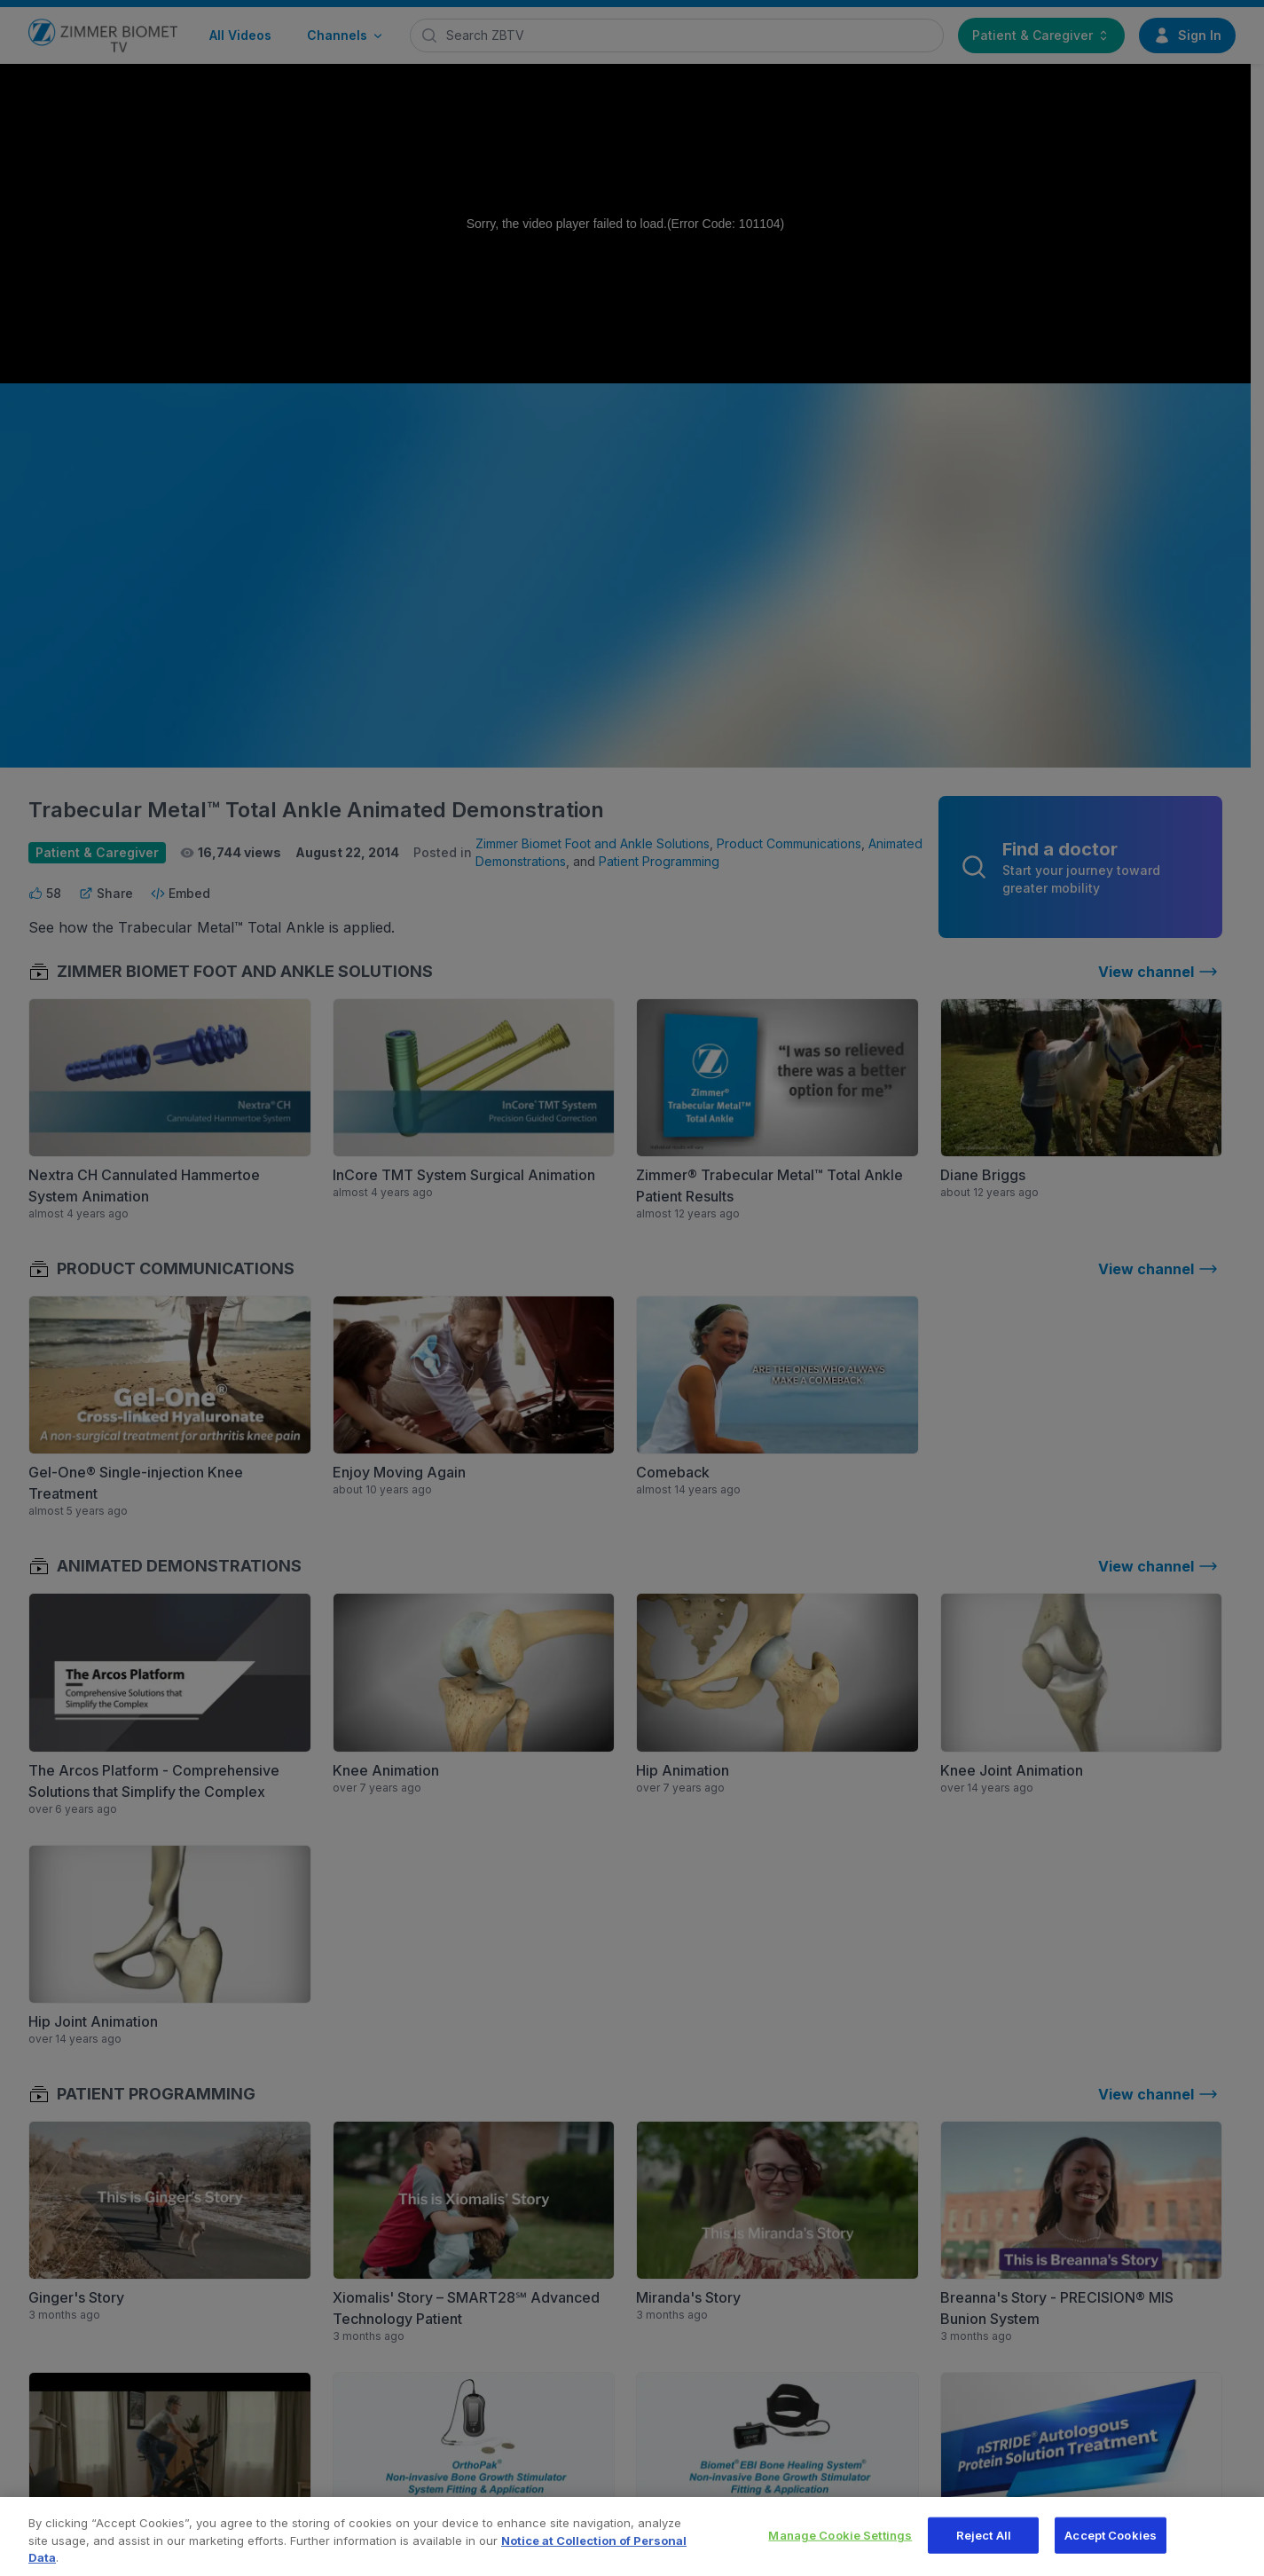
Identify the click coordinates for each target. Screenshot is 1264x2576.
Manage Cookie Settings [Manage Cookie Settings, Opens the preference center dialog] (840, 2548)
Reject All (983, 2548)
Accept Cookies (1110, 2548)
